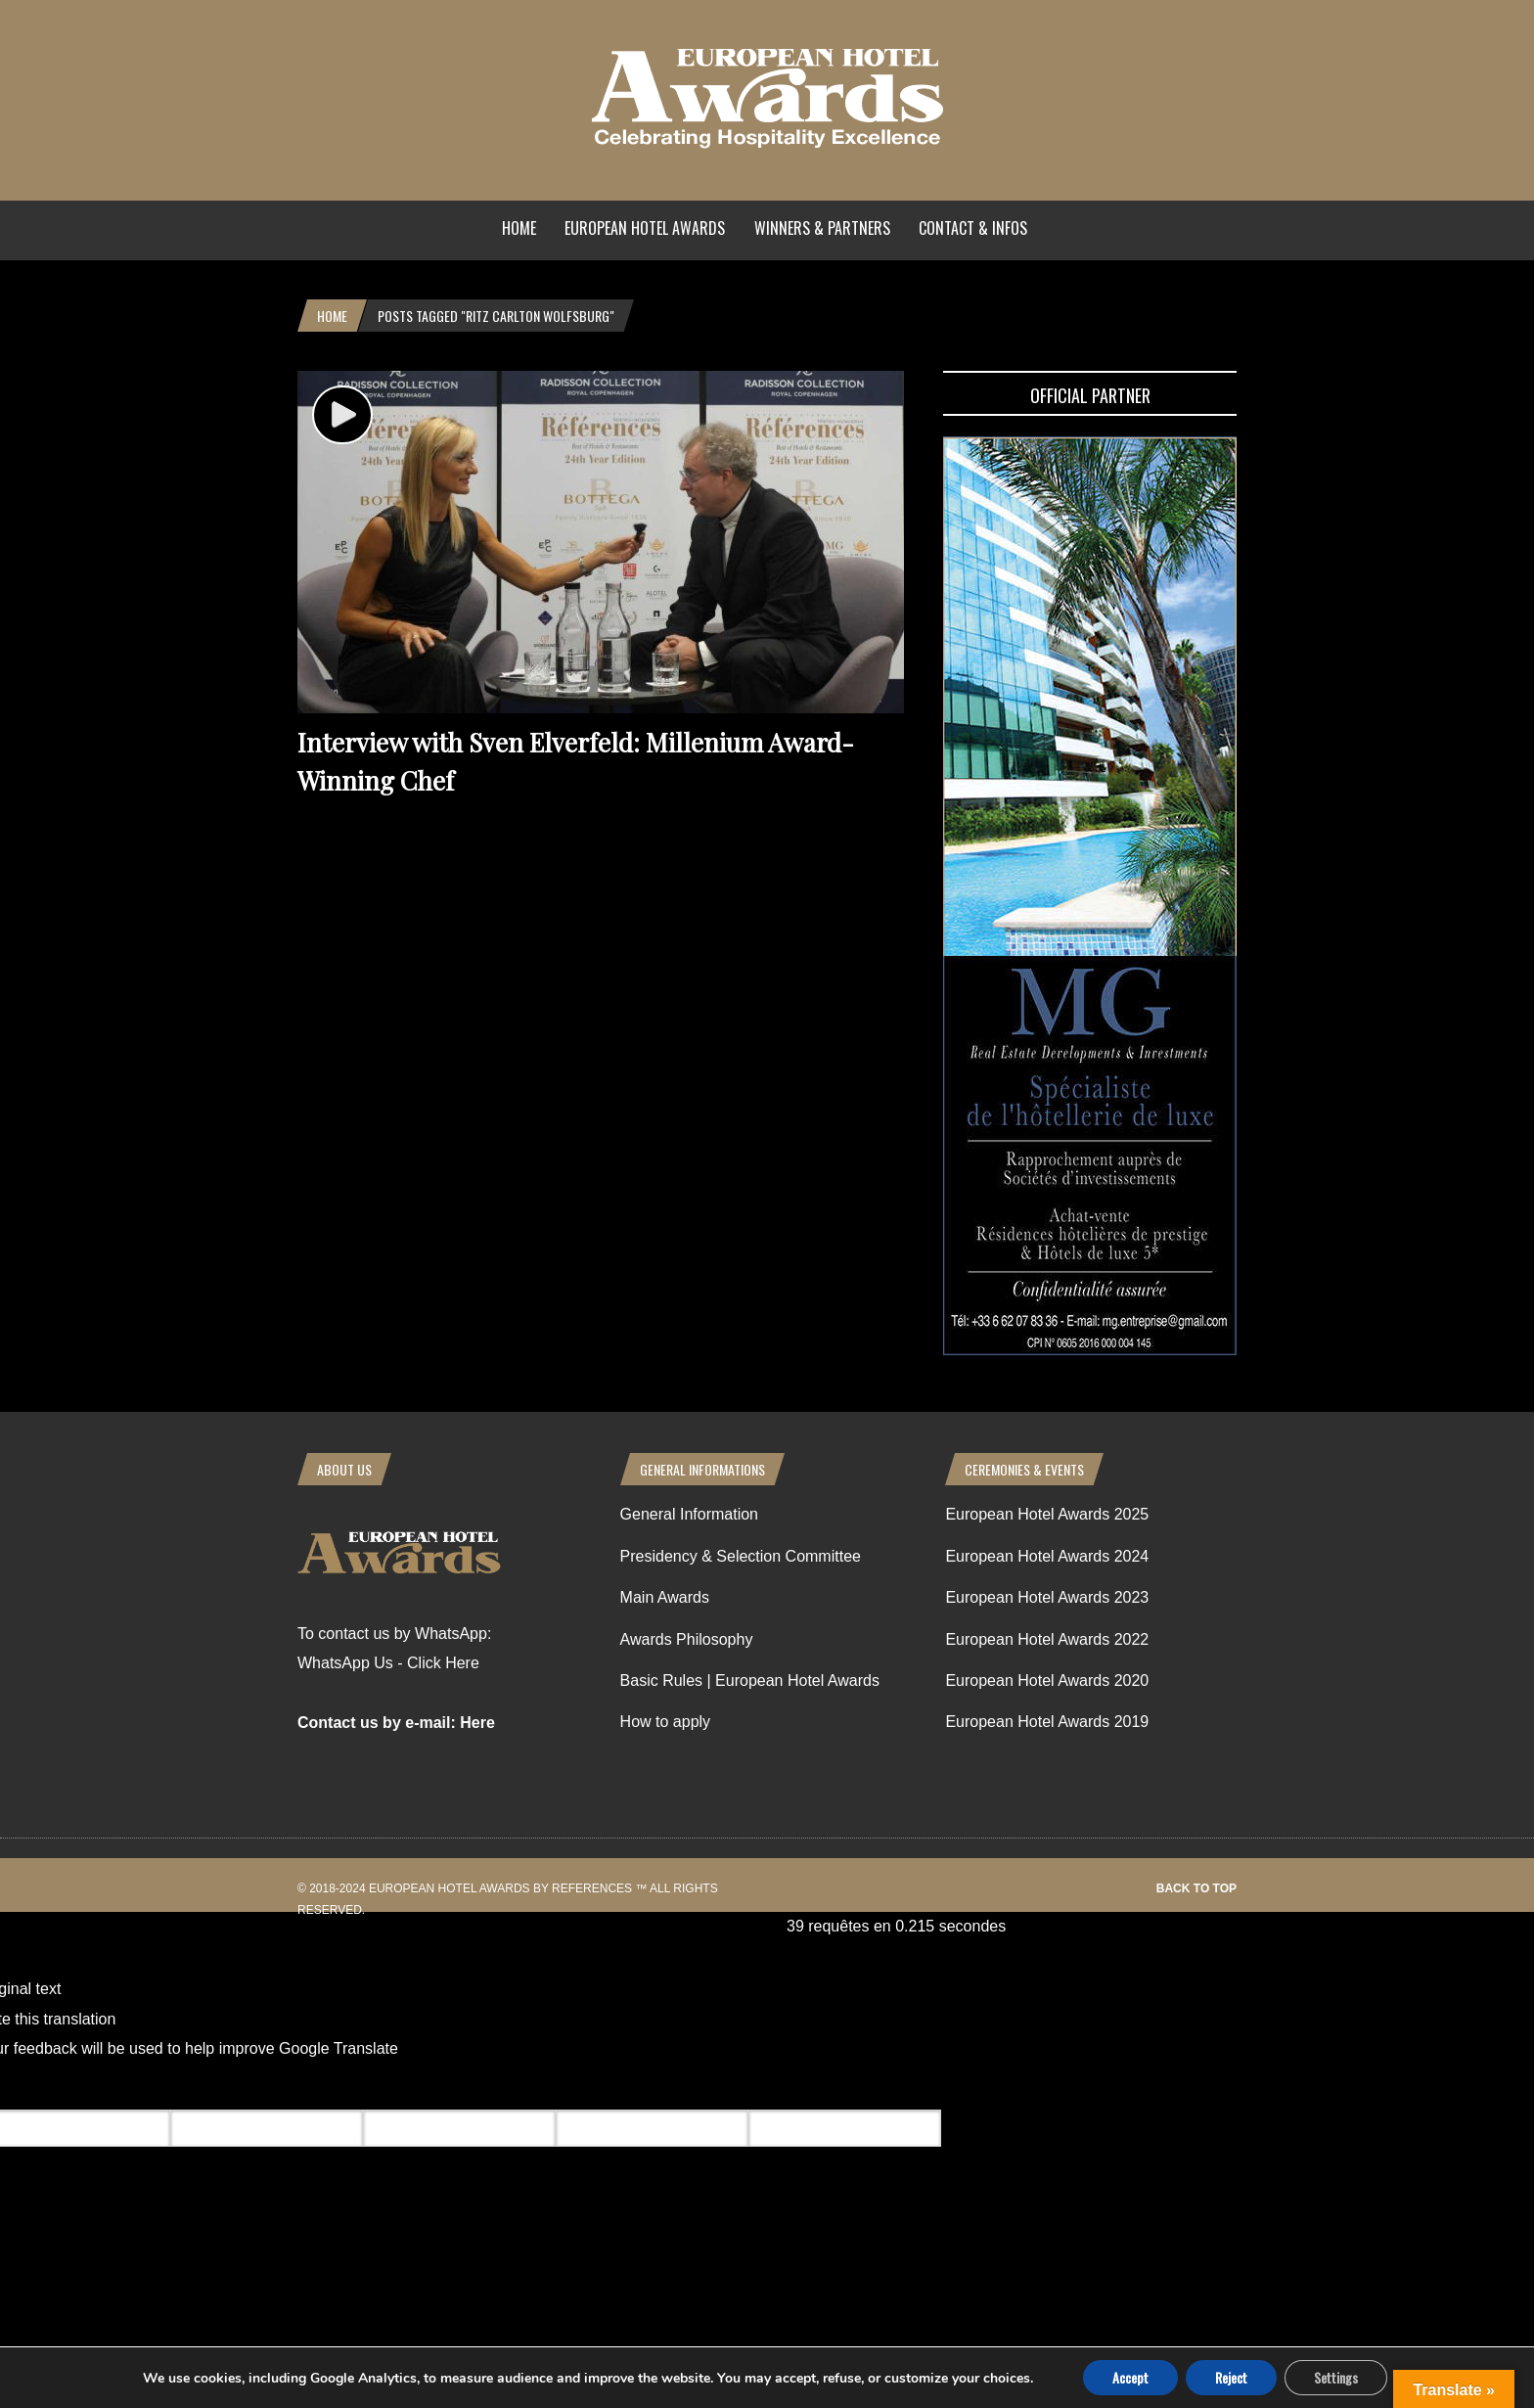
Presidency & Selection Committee (740, 1556)
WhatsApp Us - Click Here (388, 1663)
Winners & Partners (822, 228)
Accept (1130, 2377)
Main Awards (664, 1597)
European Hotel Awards (644, 228)
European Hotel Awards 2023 (1047, 1597)
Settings (1336, 2377)
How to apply (665, 1721)
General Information (689, 1514)
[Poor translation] (130, 2087)
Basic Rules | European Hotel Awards (750, 1680)
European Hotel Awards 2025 (1047, 1514)
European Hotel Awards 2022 (1047, 1639)
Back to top (1196, 1888)
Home (519, 228)
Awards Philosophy (686, 1639)
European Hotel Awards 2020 (1047, 1680)
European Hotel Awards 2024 (1047, 1556)
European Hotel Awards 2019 (1047, 1721)
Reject (1231, 2377)
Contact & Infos (973, 228)
